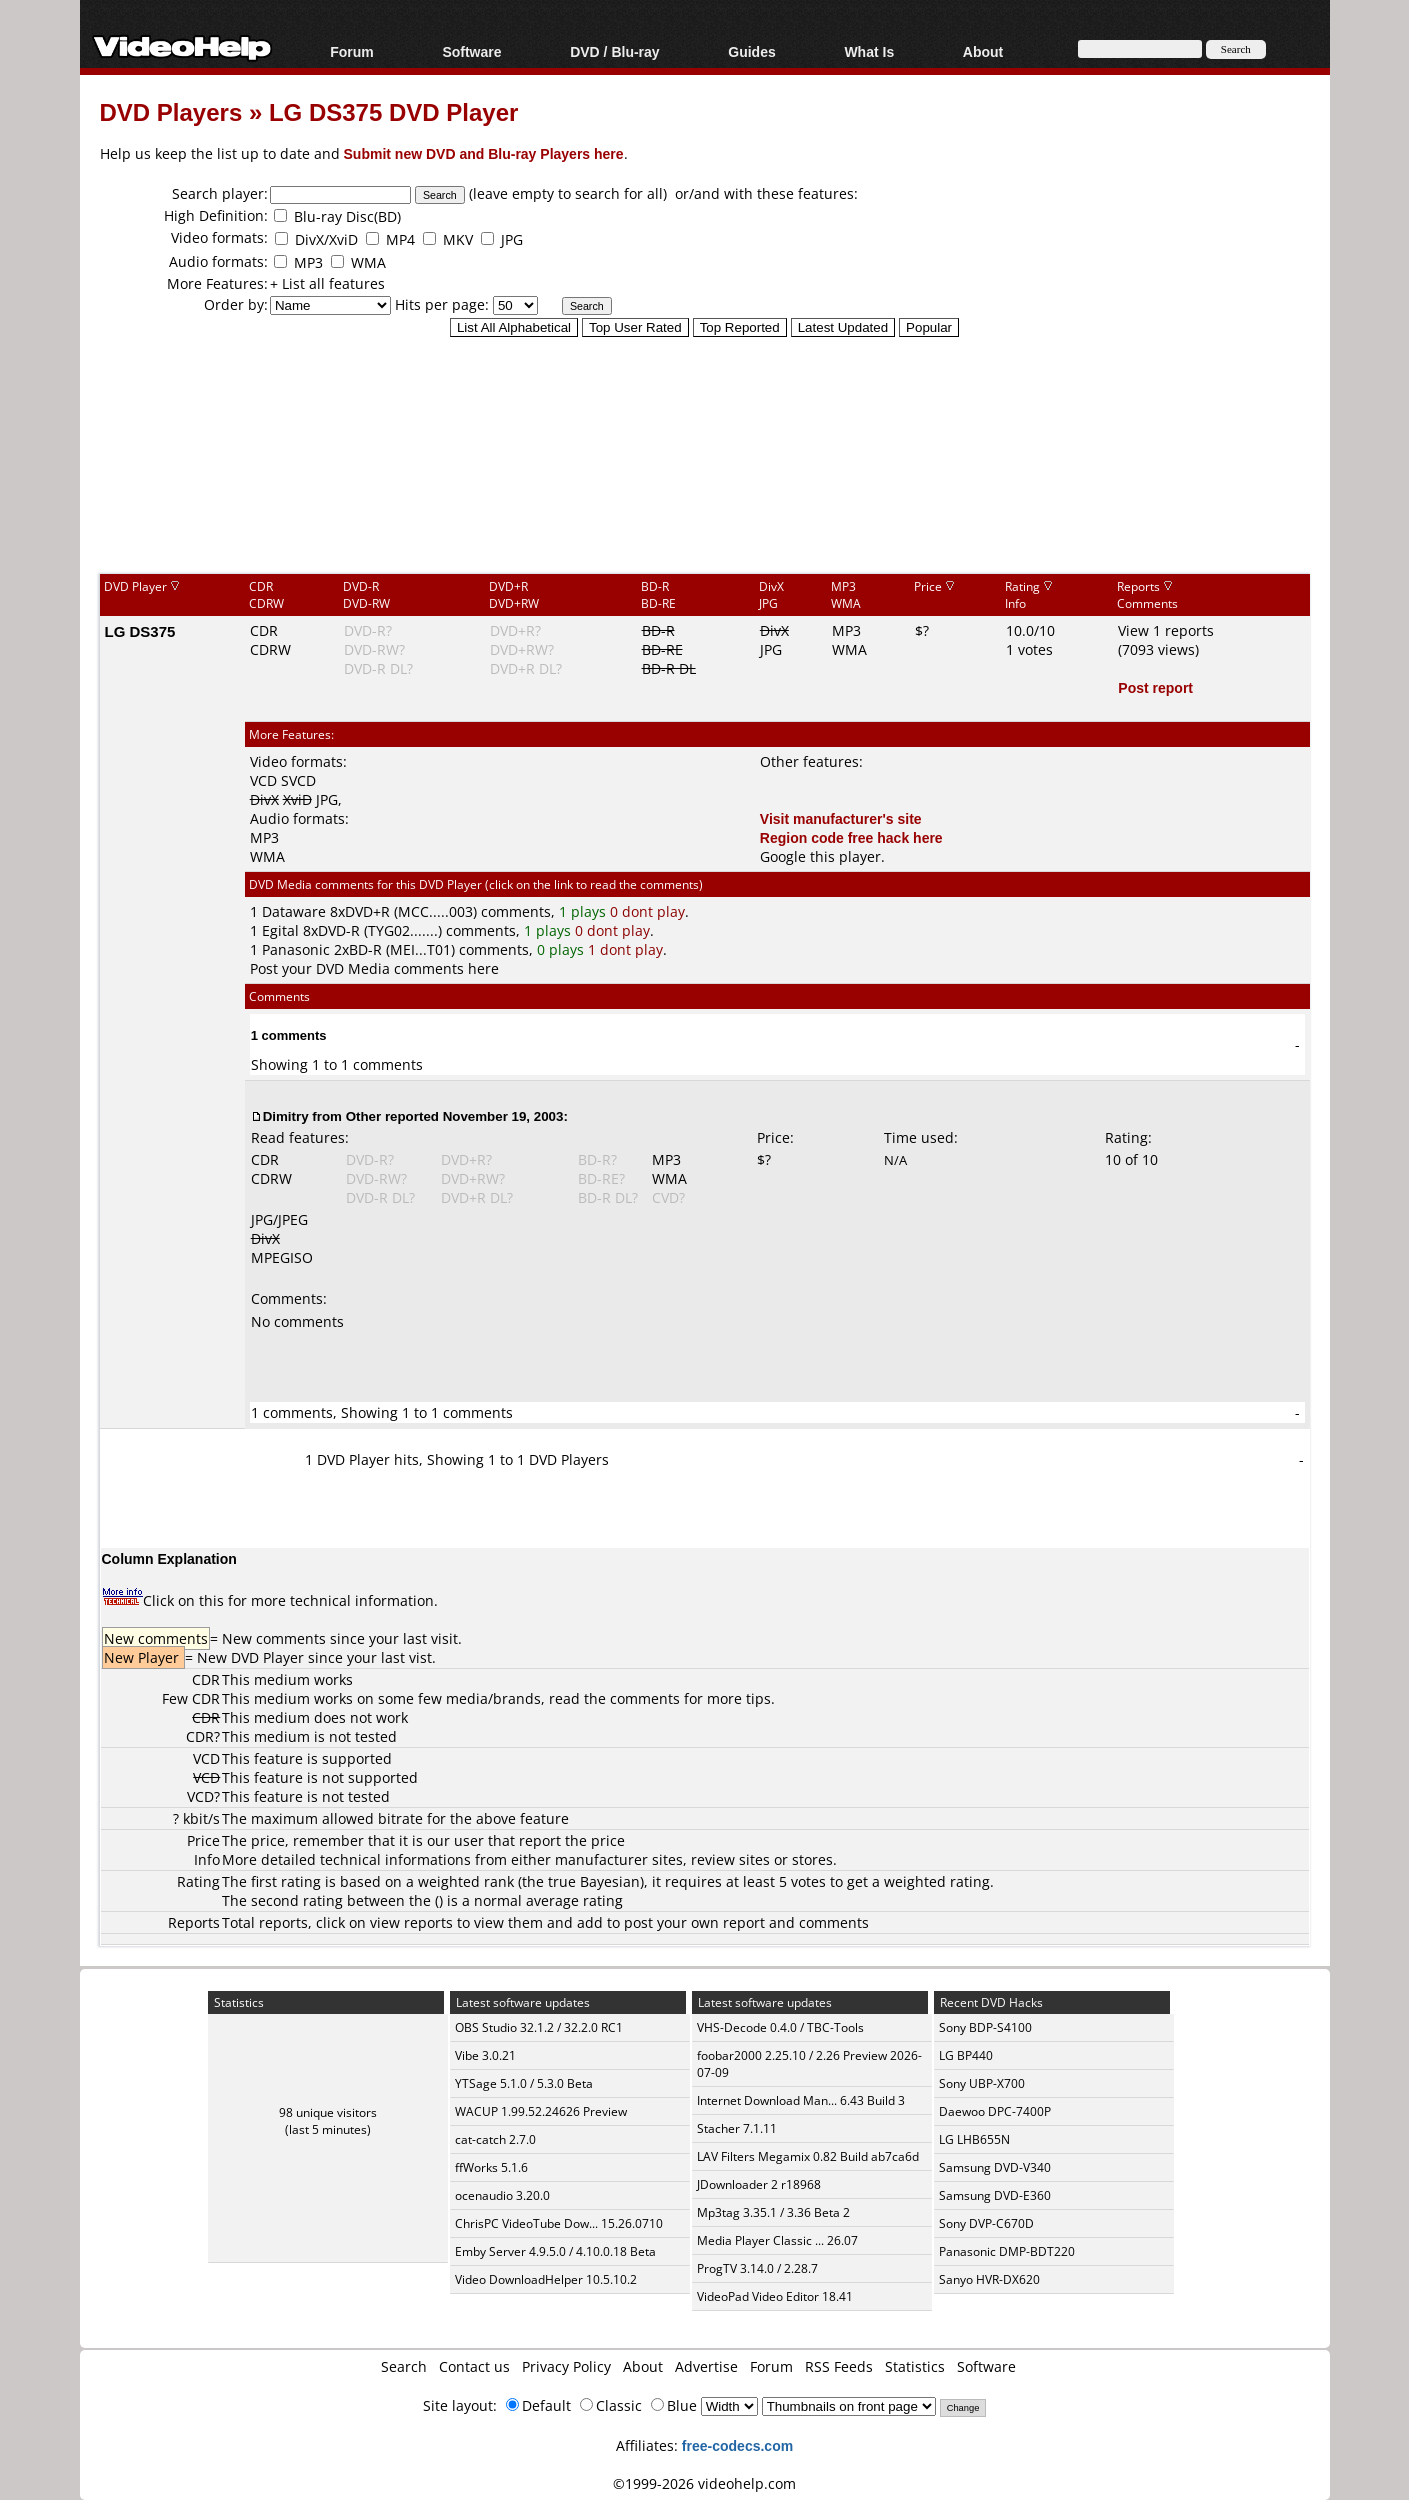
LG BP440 (966, 2055)
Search (404, 2366)
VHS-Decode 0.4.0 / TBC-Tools (780, 2027)
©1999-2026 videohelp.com (704, 2483)
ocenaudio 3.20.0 (502, 2195)
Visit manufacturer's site (841, 818)
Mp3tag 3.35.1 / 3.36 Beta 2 (773, 2212)
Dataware (294, 911)
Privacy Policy (566, 2366)
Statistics (915, 2366)
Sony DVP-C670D (986, 2223)
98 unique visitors (328, 2112)
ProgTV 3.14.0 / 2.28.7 (757, 2268)
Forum (352, 51)
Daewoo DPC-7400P (995, 2111)
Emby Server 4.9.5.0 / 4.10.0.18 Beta (555, 2251)
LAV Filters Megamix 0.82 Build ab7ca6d (808, 2156)
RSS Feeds (839, 2366)
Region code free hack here (851, 837)
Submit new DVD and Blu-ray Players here (484, 153)
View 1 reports (1166, 630)
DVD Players (171, 111)
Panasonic (296, 949)
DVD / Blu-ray (614, 51)
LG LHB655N (974, 2139)
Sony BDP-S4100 (985, 2027)
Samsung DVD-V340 (995, 2167)
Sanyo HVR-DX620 (989, 2279)
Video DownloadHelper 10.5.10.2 (546, 2279)
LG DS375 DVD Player (393, 111)
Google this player (820, 856)
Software (471, 51)
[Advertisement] (705, 489)
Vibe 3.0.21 (485, 2055)
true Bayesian (594, 1881)
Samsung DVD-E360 (995, 2195)
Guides (751, 51)
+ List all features (327, 283)
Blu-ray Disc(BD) (347, 216)
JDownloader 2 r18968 (759, 2184)
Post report (1155, 687)
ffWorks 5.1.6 (491, 2167)
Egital (280, 930)
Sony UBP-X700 (982, 2083)
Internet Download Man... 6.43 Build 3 (801, 2100)
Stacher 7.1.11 (737, 2128)
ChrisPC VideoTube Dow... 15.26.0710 (559, 2223)
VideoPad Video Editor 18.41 (775, 2296)
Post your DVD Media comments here (374, 968)
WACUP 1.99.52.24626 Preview (541, 2111)
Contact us (474, 2366)
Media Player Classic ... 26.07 (777, 2240)
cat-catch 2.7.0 (495, 2139)
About (983, 51)
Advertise (706, 2366)
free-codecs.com (737, 2445)
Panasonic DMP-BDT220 (1007, 2251)
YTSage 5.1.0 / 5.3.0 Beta (524, 2083)
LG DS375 (140, 631)
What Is (869, 51)
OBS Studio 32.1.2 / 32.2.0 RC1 (539, 2027)
